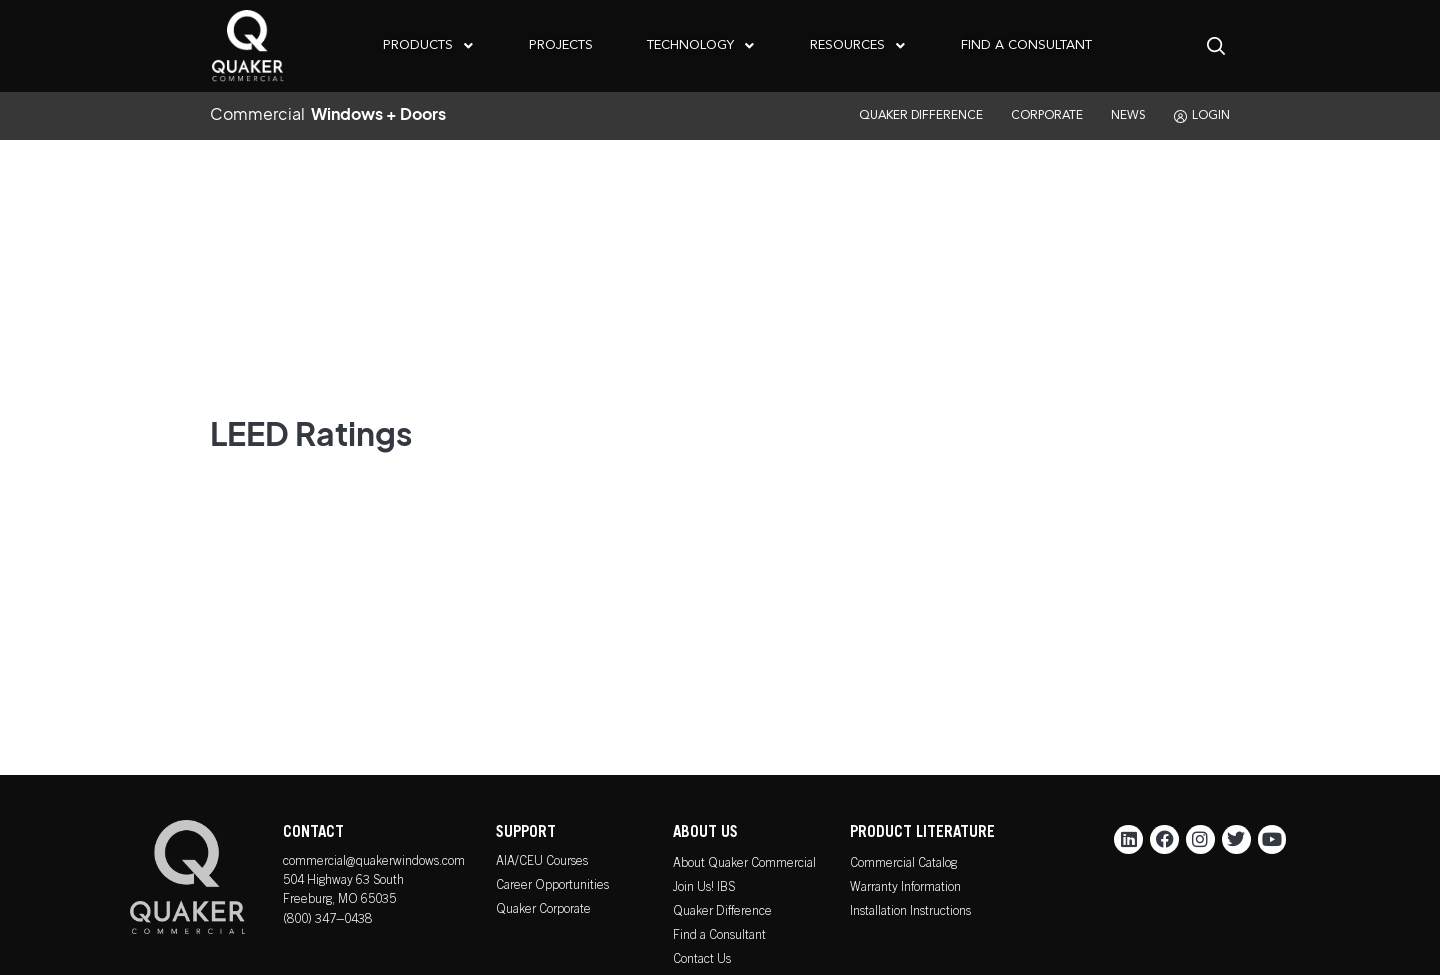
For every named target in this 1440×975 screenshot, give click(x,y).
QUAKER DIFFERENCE (921, 116)
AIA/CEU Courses (542, 862)
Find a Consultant (719, 936)
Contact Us (702, 960)
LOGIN (1202, 116)
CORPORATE (1047, 116)
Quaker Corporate (543, 910)
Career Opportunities (552, 886)
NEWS (1128, 116)
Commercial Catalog (903, 864)
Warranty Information (905, 888)
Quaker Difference (722, 912)
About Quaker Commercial (744, 864)
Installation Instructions (910, 912)
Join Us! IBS (704, 888)
